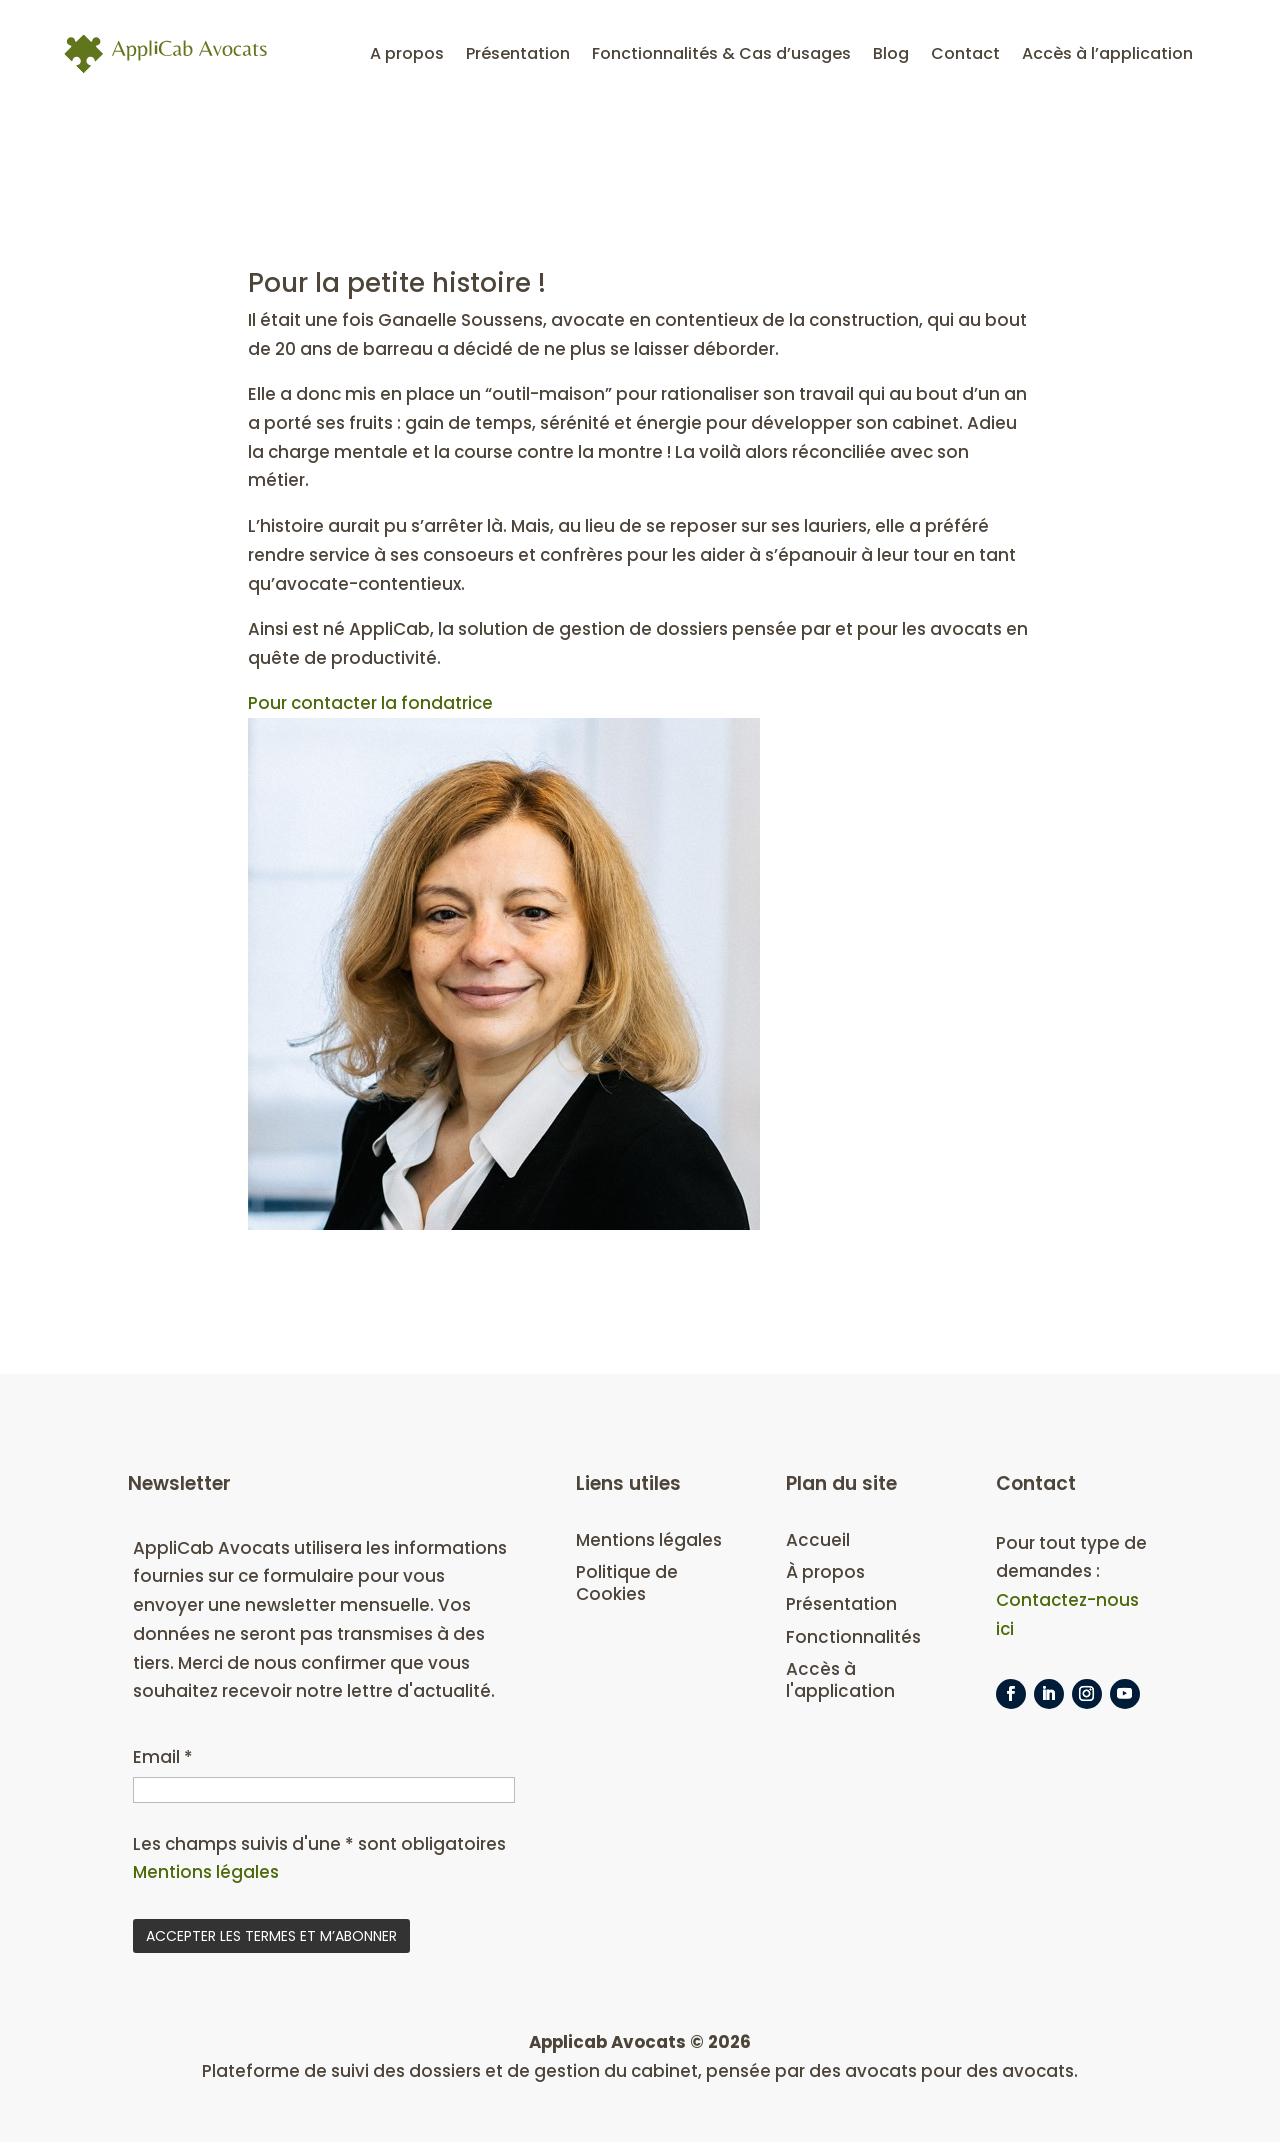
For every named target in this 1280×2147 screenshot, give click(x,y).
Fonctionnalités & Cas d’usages (721, 54)
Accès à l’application (1107, 54)
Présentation (518, 54)
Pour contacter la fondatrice (372, 706)
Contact (965, 54)
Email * (163, 1761)
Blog (891, 54)
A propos (407, 54)
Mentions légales (206, 1877)
